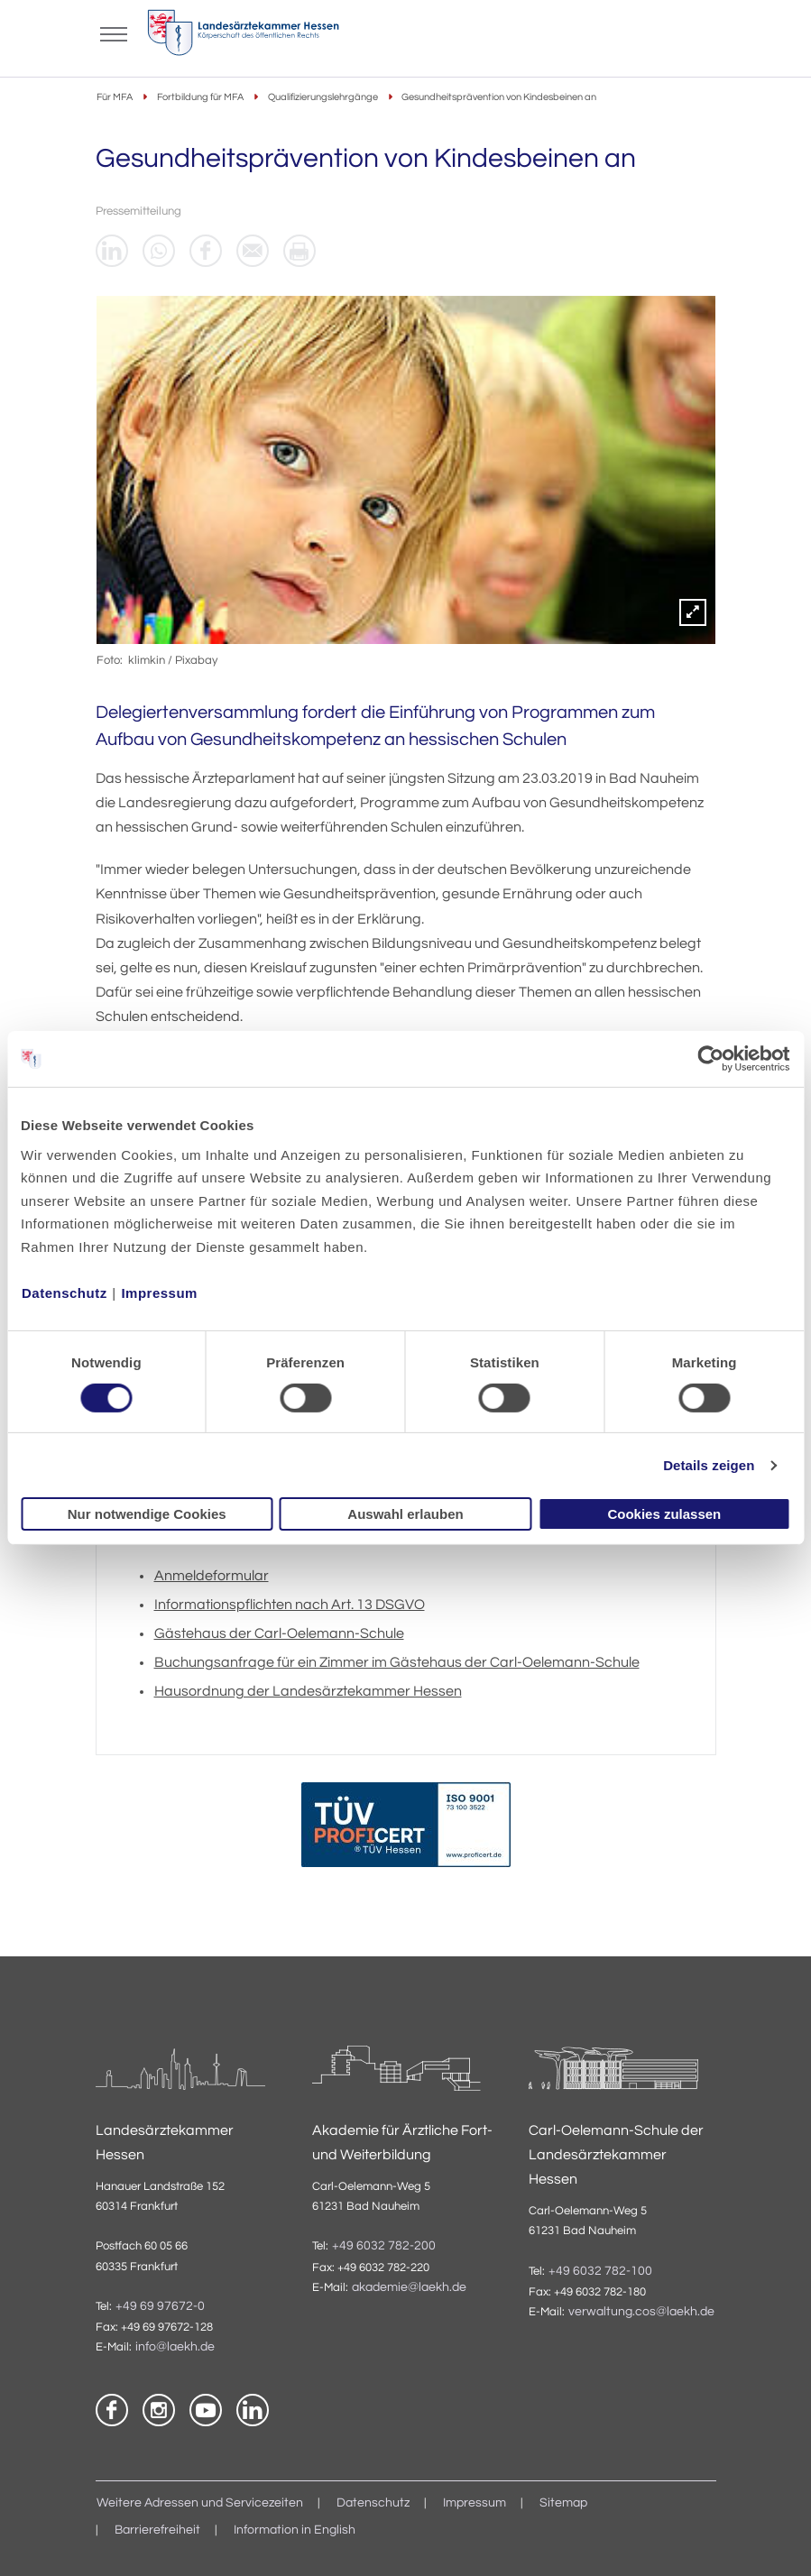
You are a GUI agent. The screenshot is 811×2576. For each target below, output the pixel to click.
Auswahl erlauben (405, 1514)
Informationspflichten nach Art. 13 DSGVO (289, 1604)
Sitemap (563, 2503)
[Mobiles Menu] (114, 32)
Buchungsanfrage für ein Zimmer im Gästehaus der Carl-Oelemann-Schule (397, 1662)
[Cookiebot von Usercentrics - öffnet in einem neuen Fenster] (711, 1058)
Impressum (159, 1292)
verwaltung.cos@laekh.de (641, 2311)
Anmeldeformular (211, 1576)
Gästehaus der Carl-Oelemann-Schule (279, 1633)
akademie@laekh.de (409, 2287)
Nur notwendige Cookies (147, 1514)
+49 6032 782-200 (384, 2246)
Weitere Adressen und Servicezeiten (200, 2503)
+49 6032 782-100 (600, 2271)
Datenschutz (64, 1292)
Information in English (294, 2530)
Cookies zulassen (664, 1514)
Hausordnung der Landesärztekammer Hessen (308, 1691)
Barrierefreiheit (157, 2530)
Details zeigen (708, 1465)
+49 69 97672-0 (160, 2306)
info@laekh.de (175, 2347)
